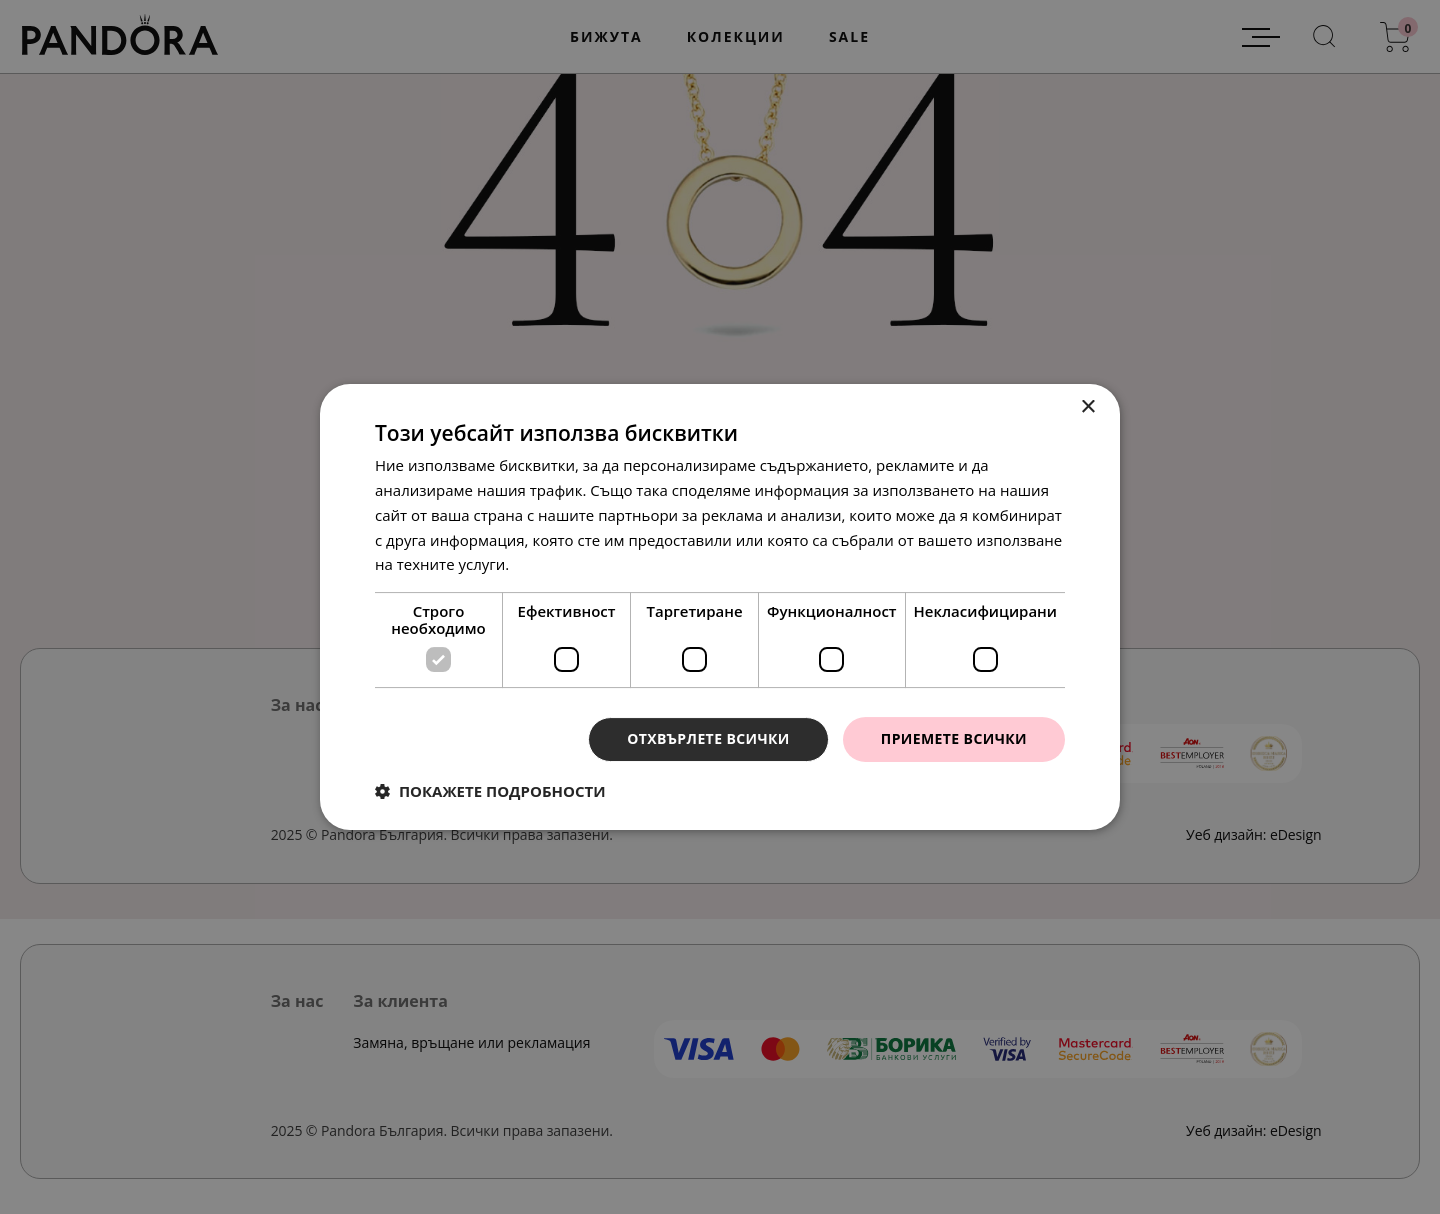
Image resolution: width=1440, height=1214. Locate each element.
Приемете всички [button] (954, 738)
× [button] (1087, 407)
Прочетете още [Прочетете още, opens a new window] (569, 564)
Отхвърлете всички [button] (708, 738)
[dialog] (720, 607)
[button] (490, 791)
